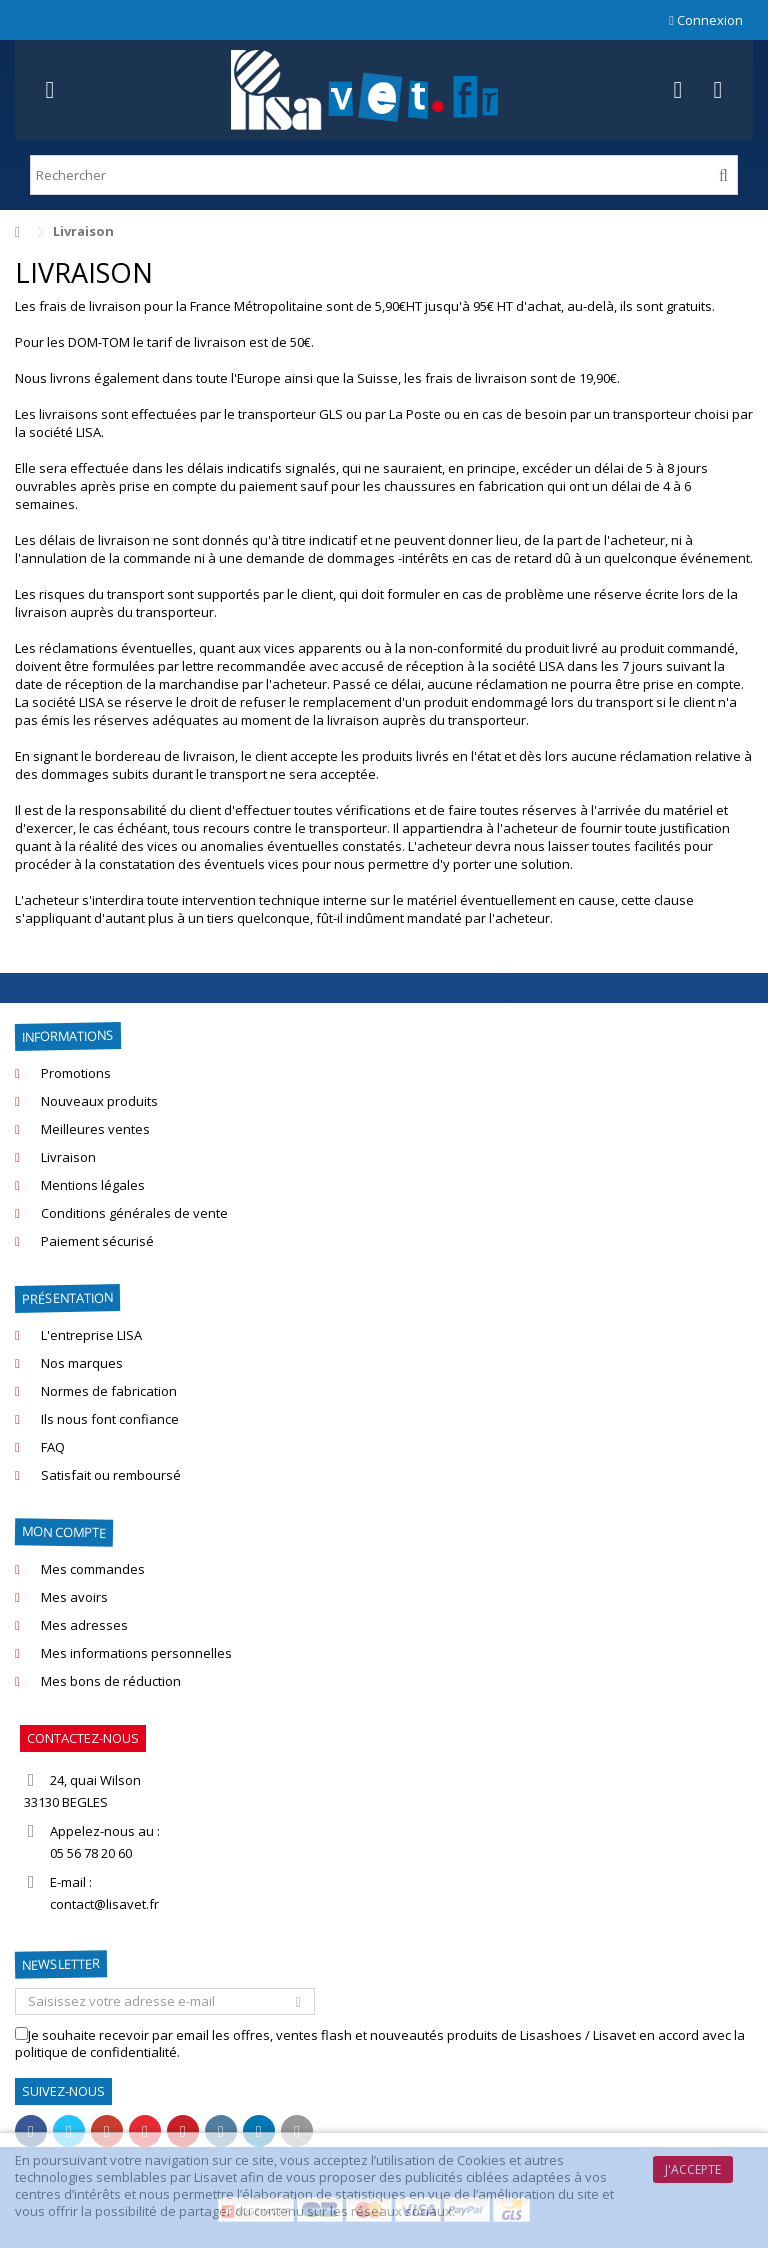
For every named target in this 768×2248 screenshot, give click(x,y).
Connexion (706, 20)
